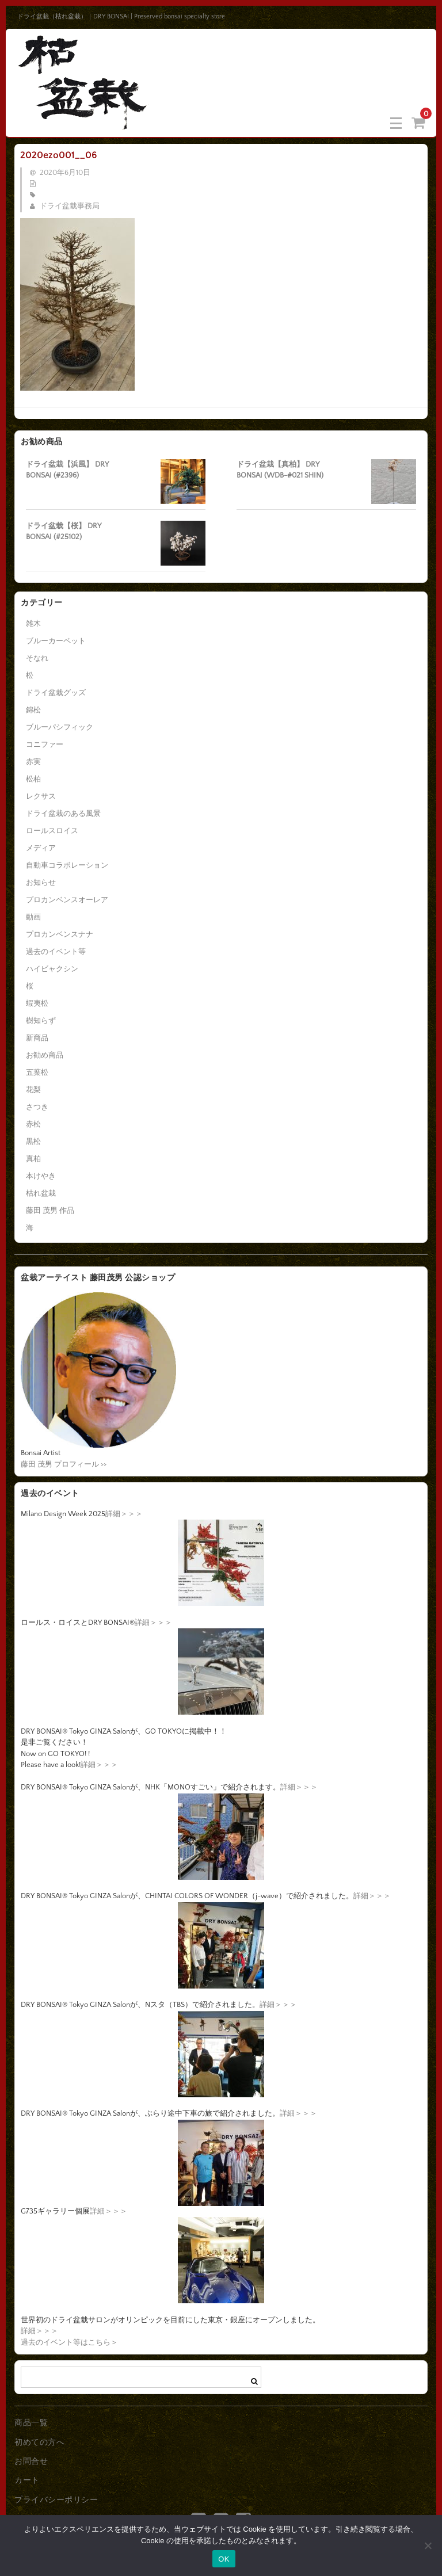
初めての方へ (39, 2442)
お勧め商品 (44, 1055)
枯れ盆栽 (41, 1193)
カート (27, 2480)
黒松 (33, 1142)
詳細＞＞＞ (124, 1514)
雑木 (33, 624)
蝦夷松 (37, 1003)
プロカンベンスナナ (59, 934)
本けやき (41, 1176)
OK (223, 2559)
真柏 (33, 1159)
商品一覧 (31, 2423)
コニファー (44, 745)
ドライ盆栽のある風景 (63, 814)
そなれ (37, 658)
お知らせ (41, 883)
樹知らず (41, 1021)
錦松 (33, 710)
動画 (33, 917)
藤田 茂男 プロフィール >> (63, 1464)
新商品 (37, 1038)
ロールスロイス (52, 831)
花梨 (33, 1090)
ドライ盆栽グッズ (56, 693)
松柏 (33, 779)
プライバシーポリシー (56, 2500)
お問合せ (31, 2461)
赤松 (33, 1124)
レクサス (41, 796)
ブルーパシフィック (59, 727)
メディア (41, 848)
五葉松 (37, 1072)
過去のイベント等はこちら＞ (69, 2342)
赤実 (33, 762)
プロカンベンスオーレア (67, 900)
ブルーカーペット (56, 641)
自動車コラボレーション (67, 865)
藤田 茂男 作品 (50, 1211)
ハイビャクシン (52, 969)
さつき (37, 1107)
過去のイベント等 (56, 952)
